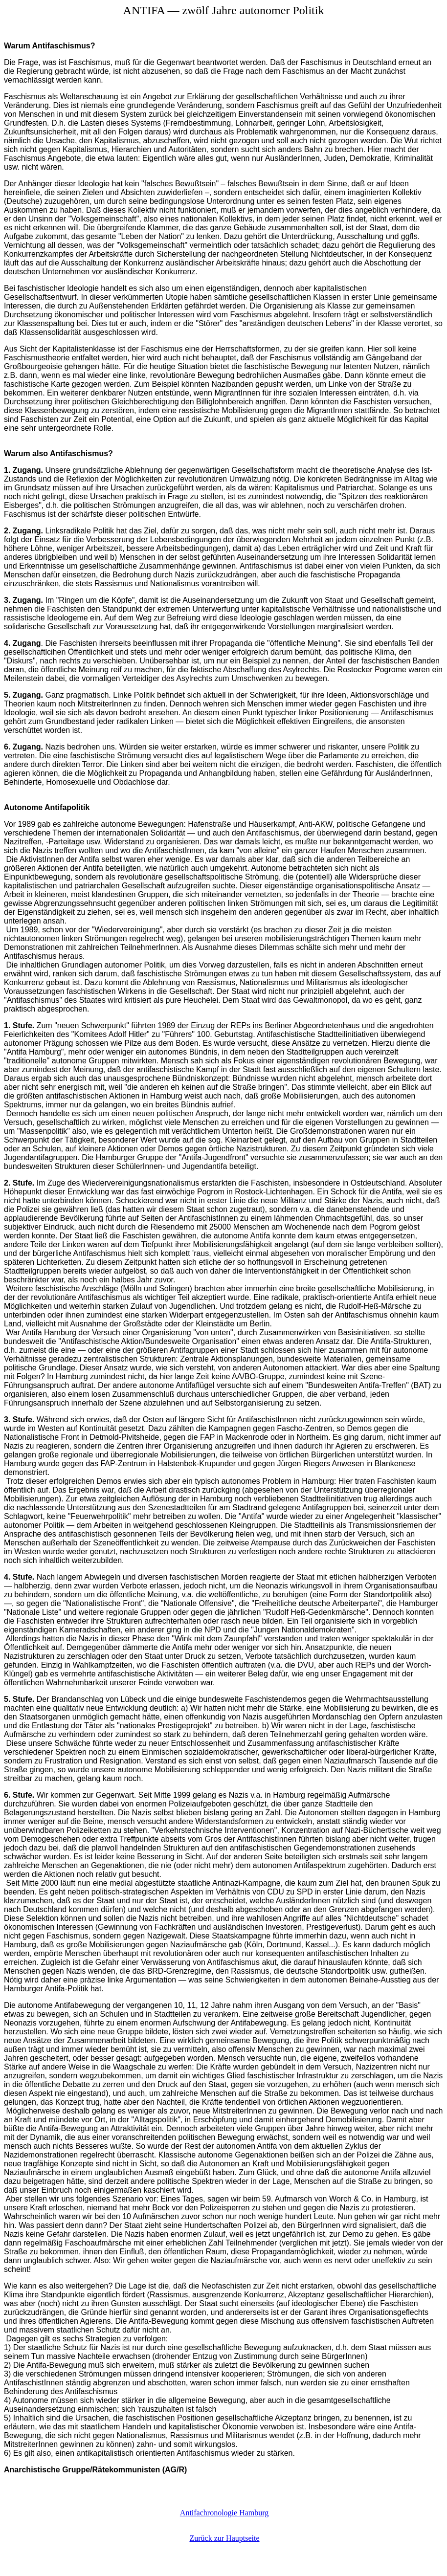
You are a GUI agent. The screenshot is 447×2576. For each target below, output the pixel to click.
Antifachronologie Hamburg (224, 2513)
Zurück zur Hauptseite (224, 2538)
